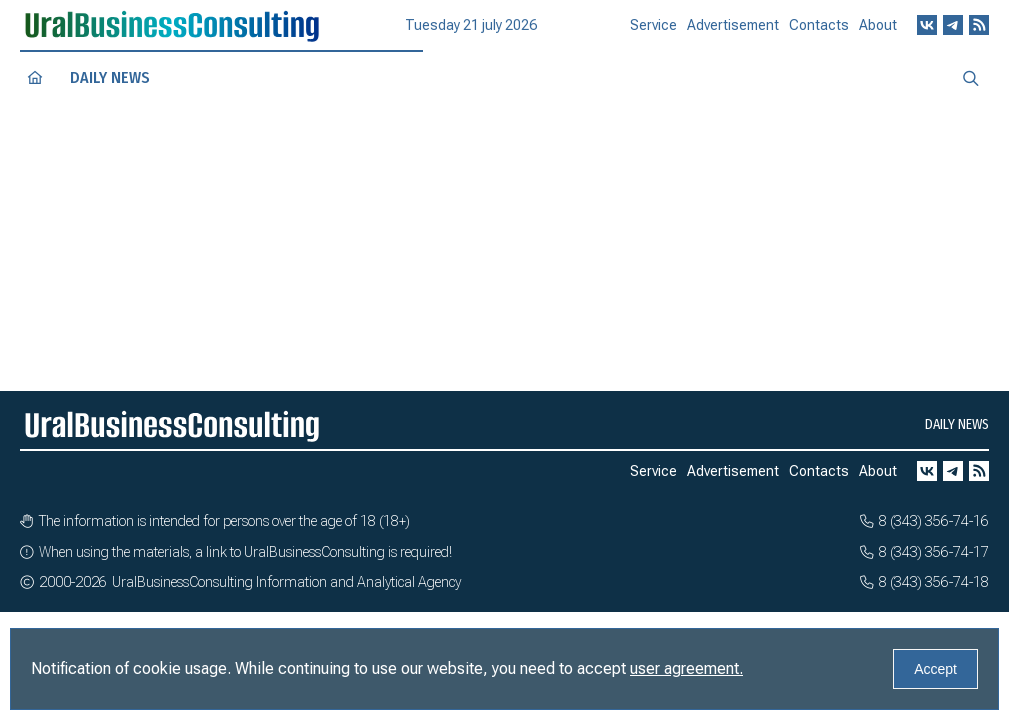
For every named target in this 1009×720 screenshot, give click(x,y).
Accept (935, 669)
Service (653, 34)
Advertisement (733, 33)
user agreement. (686, 668)
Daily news (109, 77)
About (878, 30)
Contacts (819, 32)
